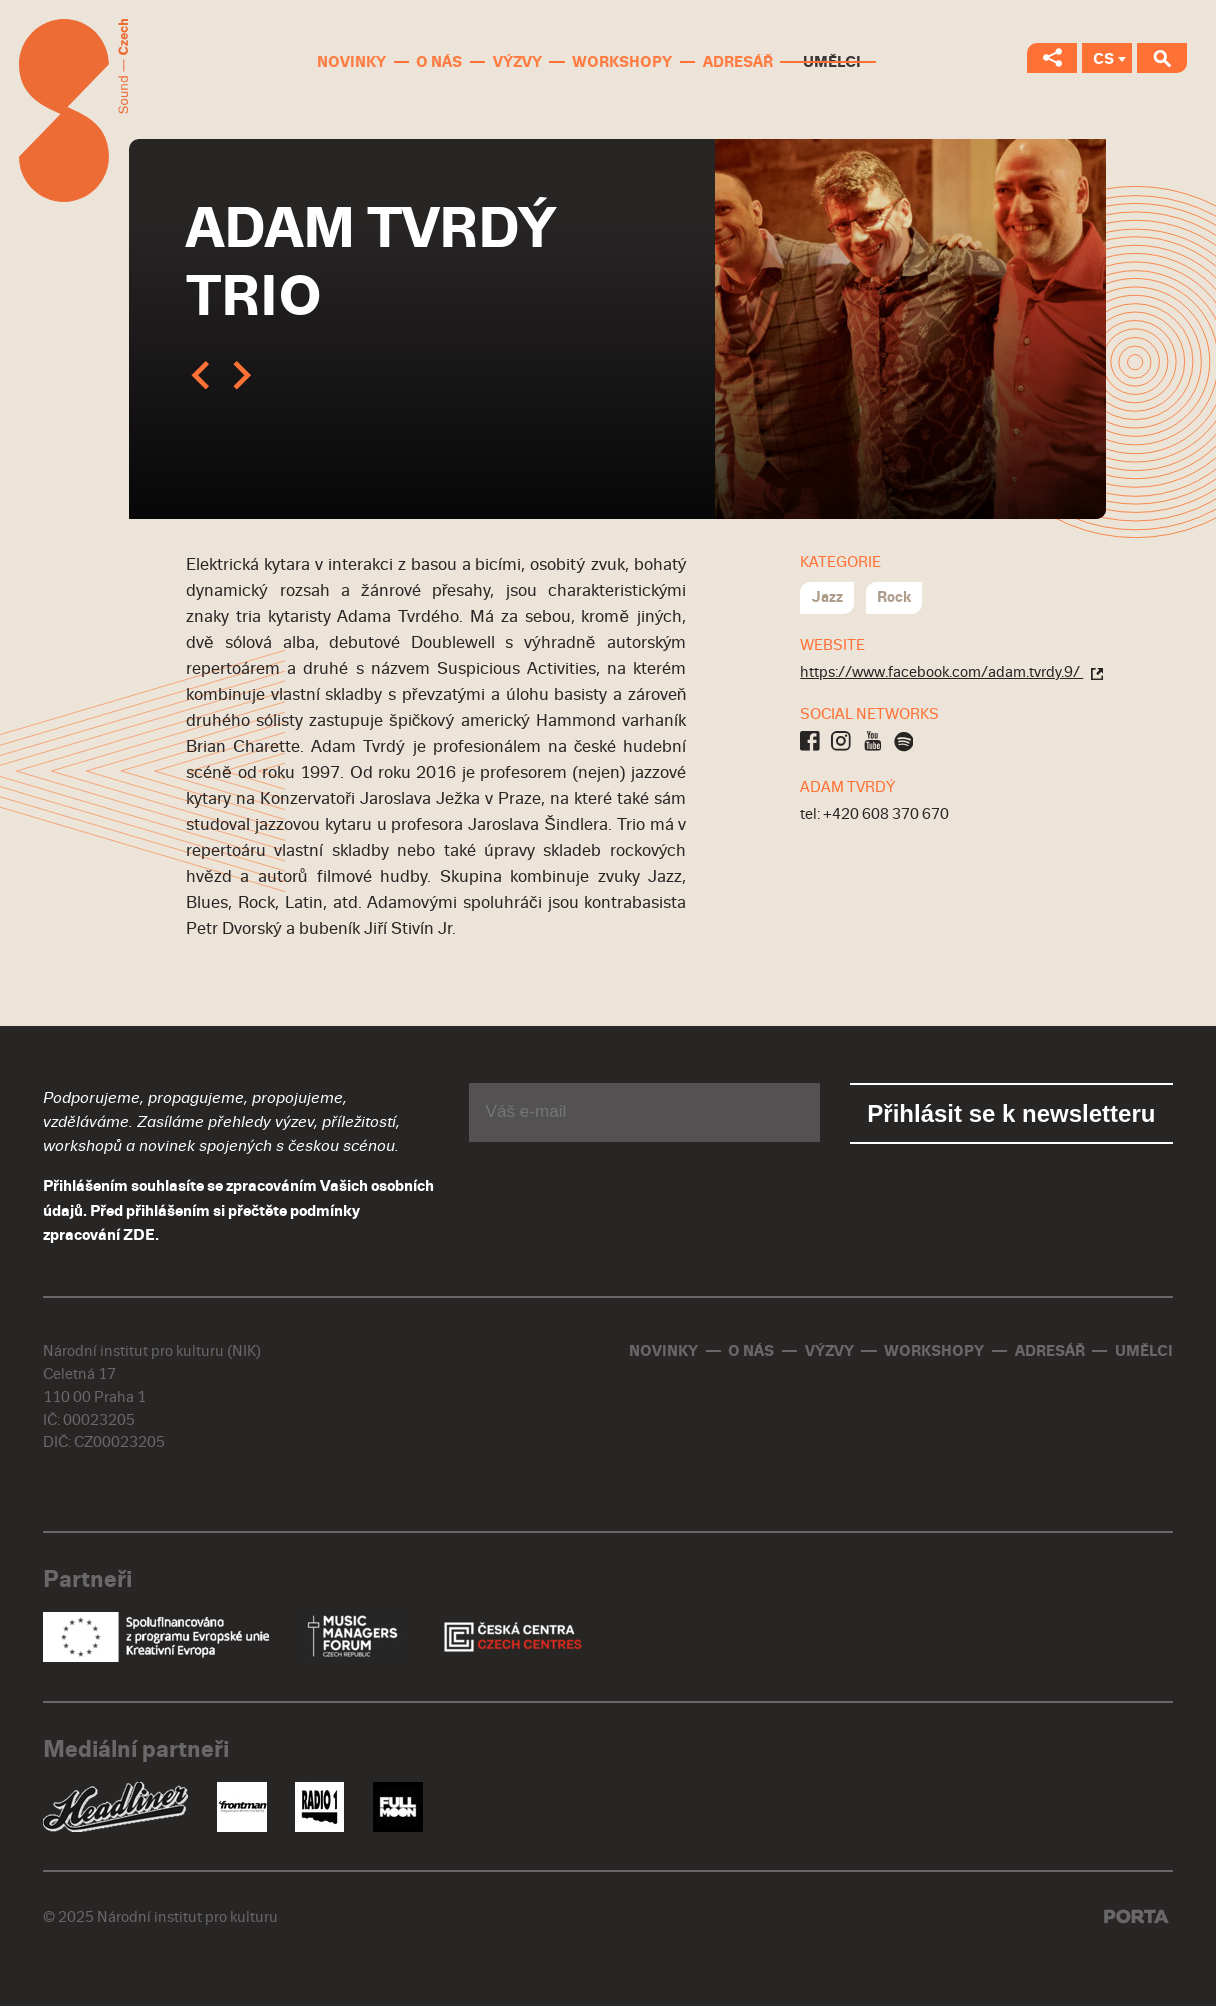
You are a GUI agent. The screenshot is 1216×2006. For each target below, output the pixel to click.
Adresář (738, 62)
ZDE (139, 1235)
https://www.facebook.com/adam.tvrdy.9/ (951, 672)
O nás (439, 62)
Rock (894, 597)
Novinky (351, 62)
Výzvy (517, 62)
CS (1103, 59)
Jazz (827, 597)
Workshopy (622, 62)
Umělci (832, 62)
